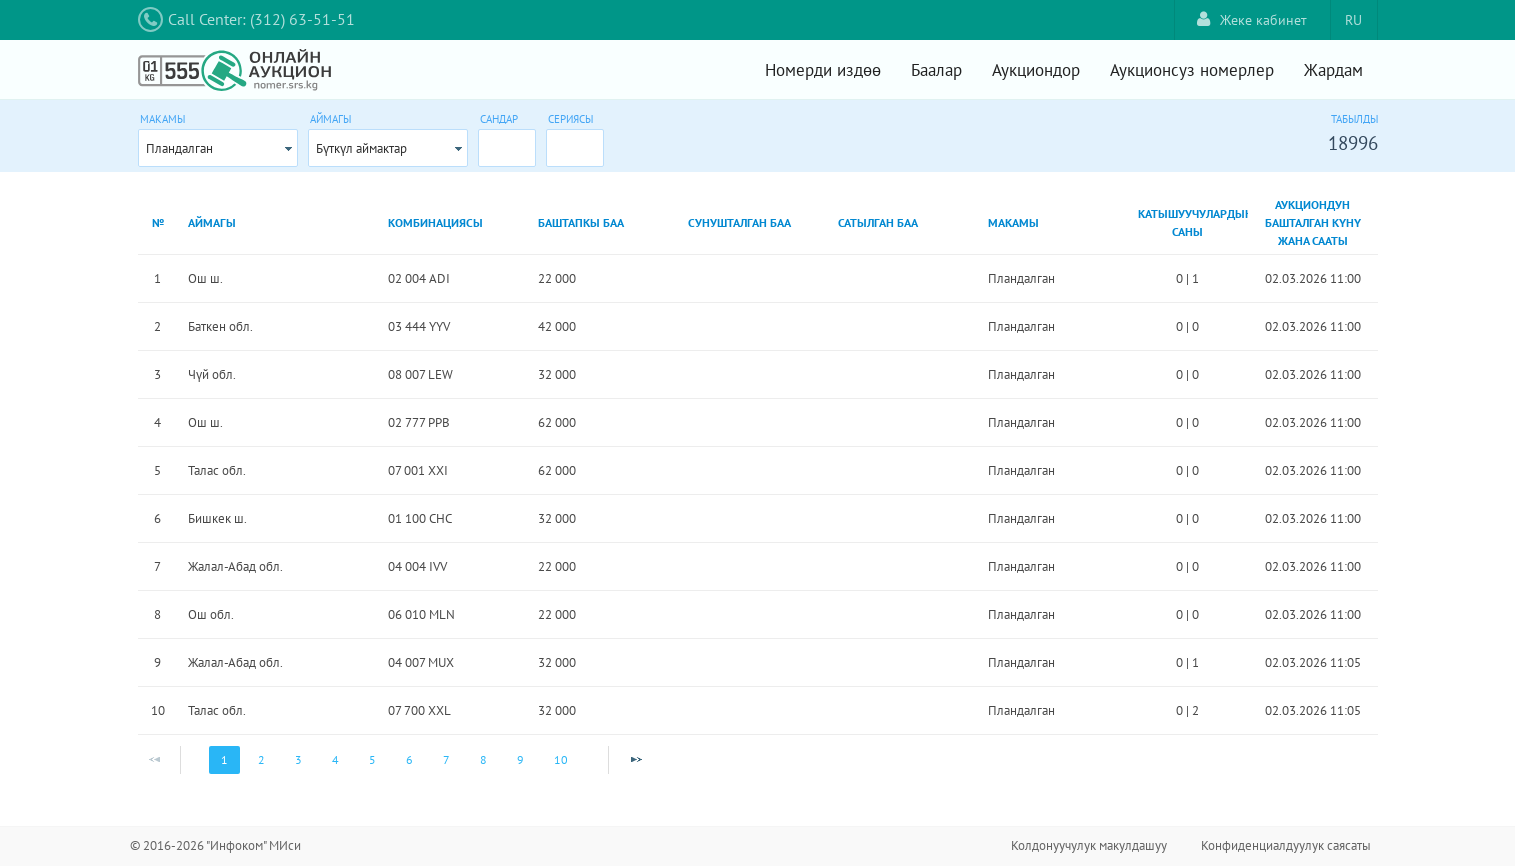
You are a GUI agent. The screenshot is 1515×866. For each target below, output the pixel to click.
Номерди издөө (823, 70)
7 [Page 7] (446, 759)
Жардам (1333, 70)
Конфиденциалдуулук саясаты (1286, 845)
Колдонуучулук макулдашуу (1089, 845)
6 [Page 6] (409, 759)
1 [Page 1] (224, 759)
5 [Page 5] (372, 759)
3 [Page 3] (298, 759)
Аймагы (330, 119)
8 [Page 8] (483, 759)
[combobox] (218, 148)
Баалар (936, 70)
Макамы (162, 119)
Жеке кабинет (1252, 19)
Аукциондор (1036, 70)
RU (1353, 20)
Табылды (1354, 119)
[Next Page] (636, 760)
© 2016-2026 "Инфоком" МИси (215, 845)
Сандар (499, 119)
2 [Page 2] (261, 759)
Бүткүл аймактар (361, 148)
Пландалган (179, 148)
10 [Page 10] (561, 759)
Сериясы (570, 119)
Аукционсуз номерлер (1192, 70)
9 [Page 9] (520, 759)
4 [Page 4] (335, 759)
